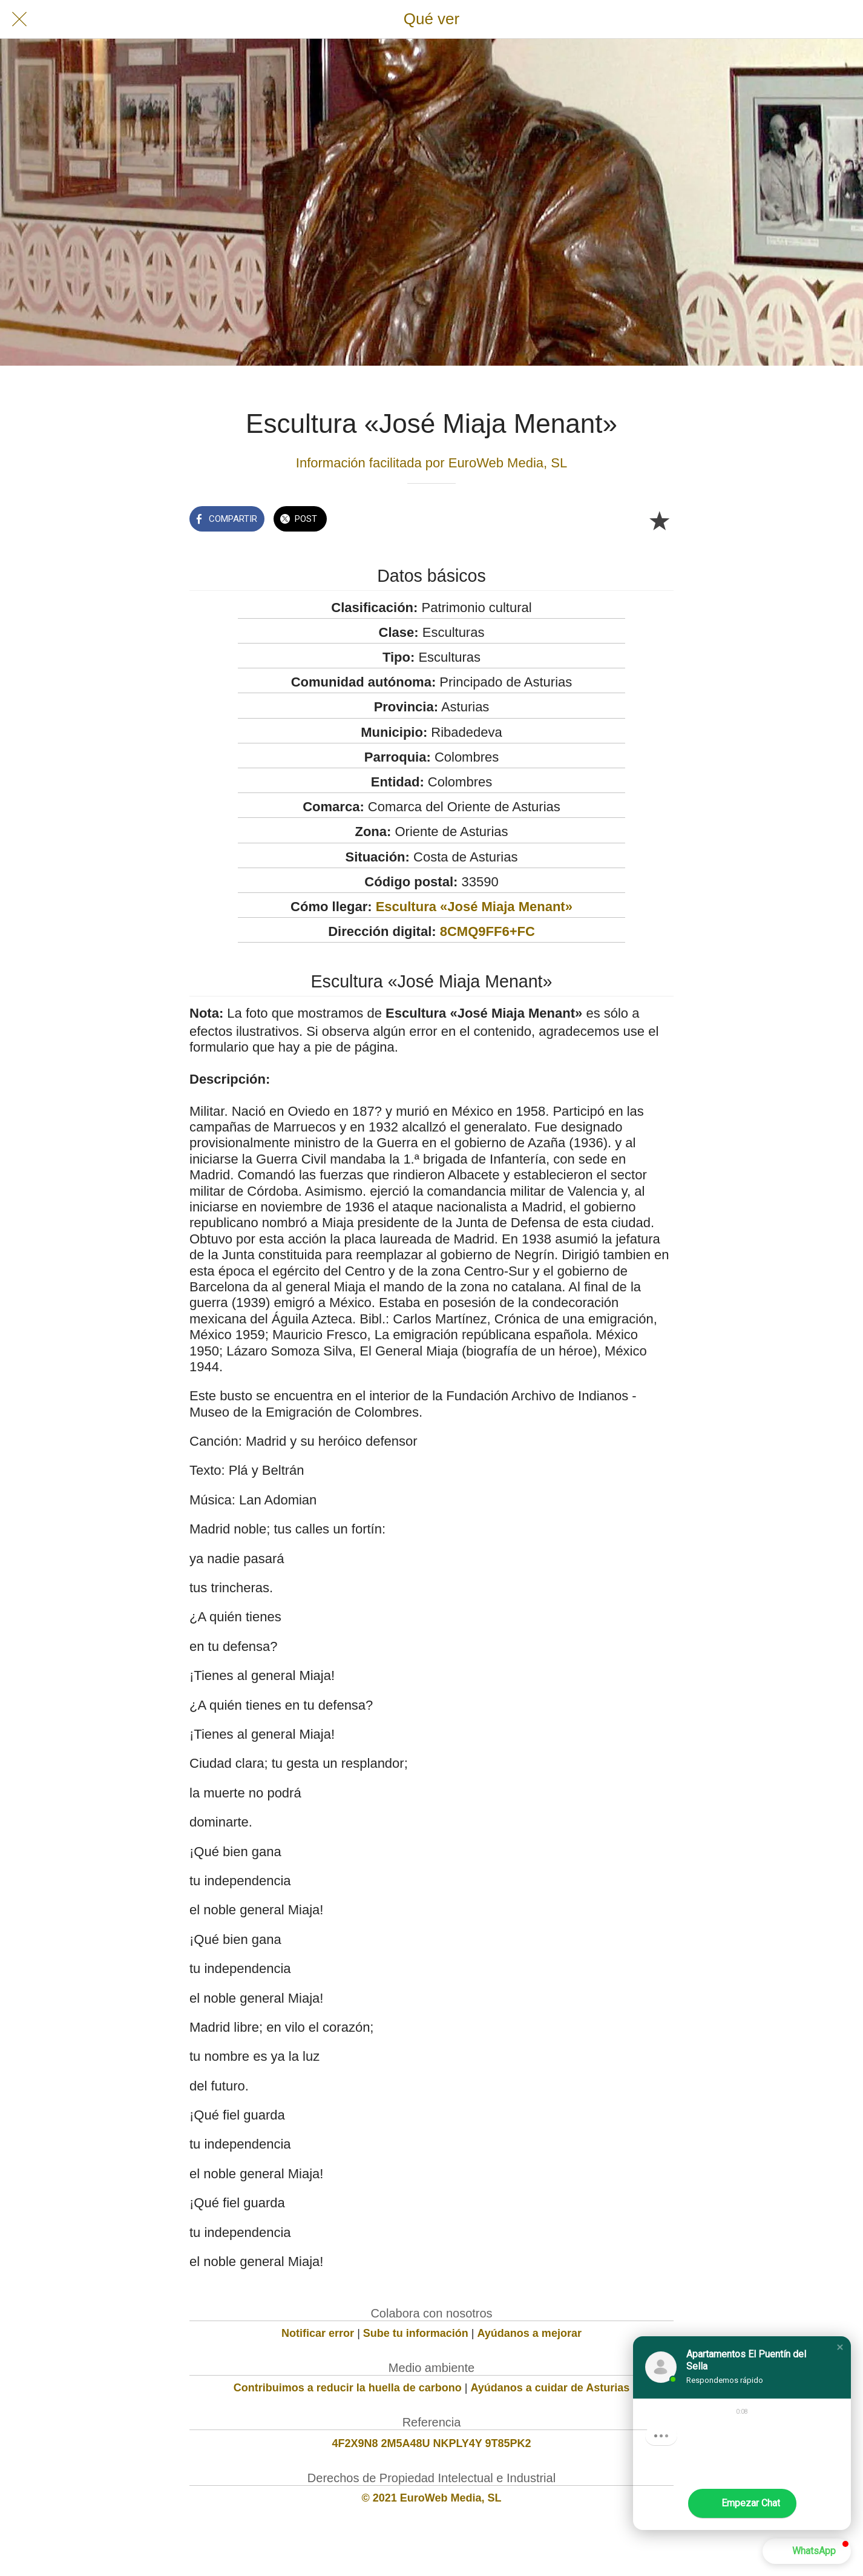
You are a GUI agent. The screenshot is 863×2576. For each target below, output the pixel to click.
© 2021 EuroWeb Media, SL (432, 2498)
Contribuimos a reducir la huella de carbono (348, 2388)
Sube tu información (415, 2333)
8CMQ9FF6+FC (487, 931)
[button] (840, 2347)
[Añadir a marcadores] (659, 520)
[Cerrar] (19, 19)
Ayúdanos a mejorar (529, 2333)
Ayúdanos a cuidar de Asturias (550, 2388)
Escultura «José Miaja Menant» (474, 906)
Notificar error (317, 2333)
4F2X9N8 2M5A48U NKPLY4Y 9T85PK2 (431, 2443)
